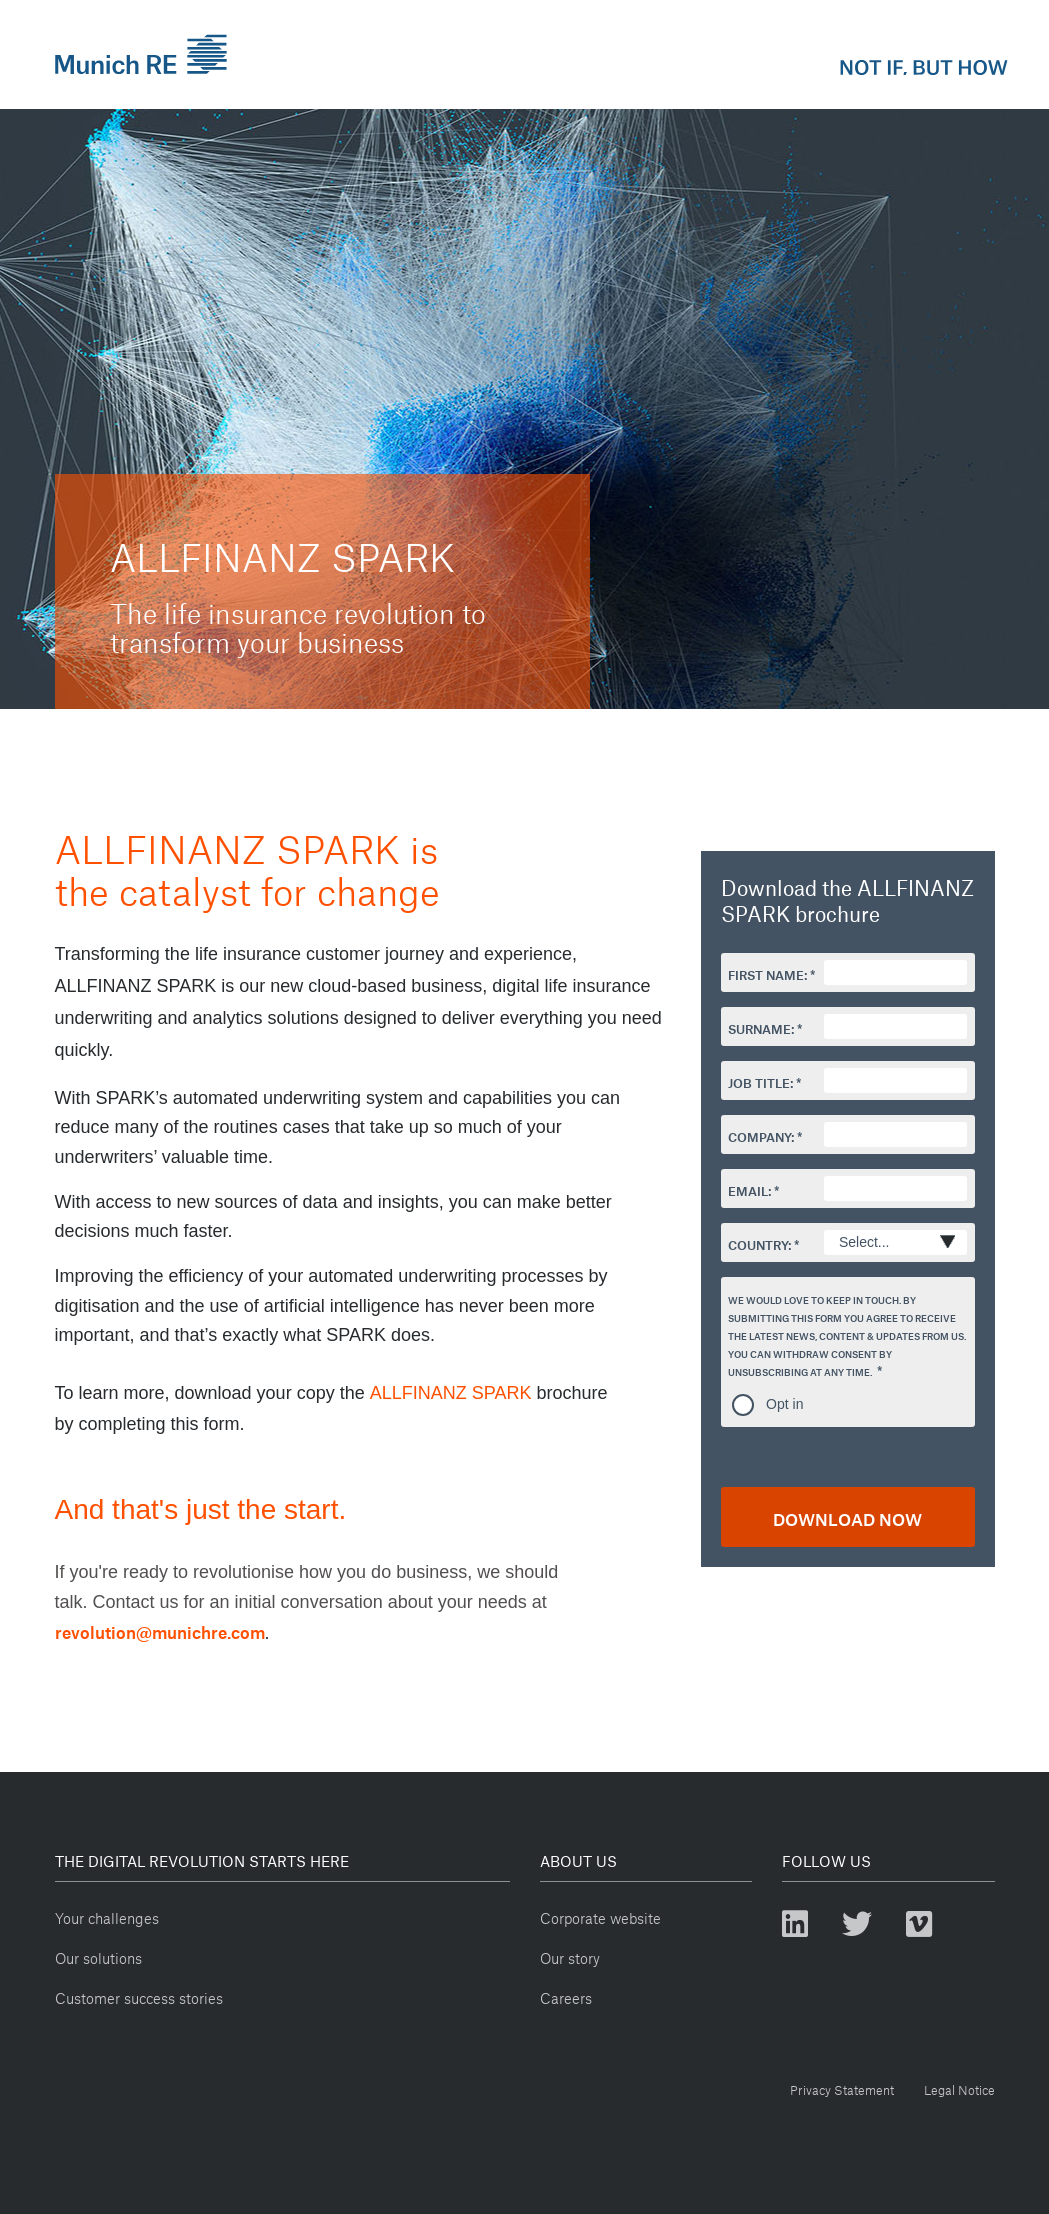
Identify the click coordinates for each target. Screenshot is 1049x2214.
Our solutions (98, 1955)
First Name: (767, 973)
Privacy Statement (842, 2088)
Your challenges (107, 1915)
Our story (570, 1955)
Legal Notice (959, 2088)
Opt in (784, 1404)
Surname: (761, 1027)
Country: (759, 1243)
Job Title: (760, 1081)
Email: (749, 1189)
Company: (761, 1135)
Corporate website (600, 1915)
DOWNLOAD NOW (847, 1516)
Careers (566, 1995)
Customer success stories (139, 1995)
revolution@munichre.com (160, 1629)
